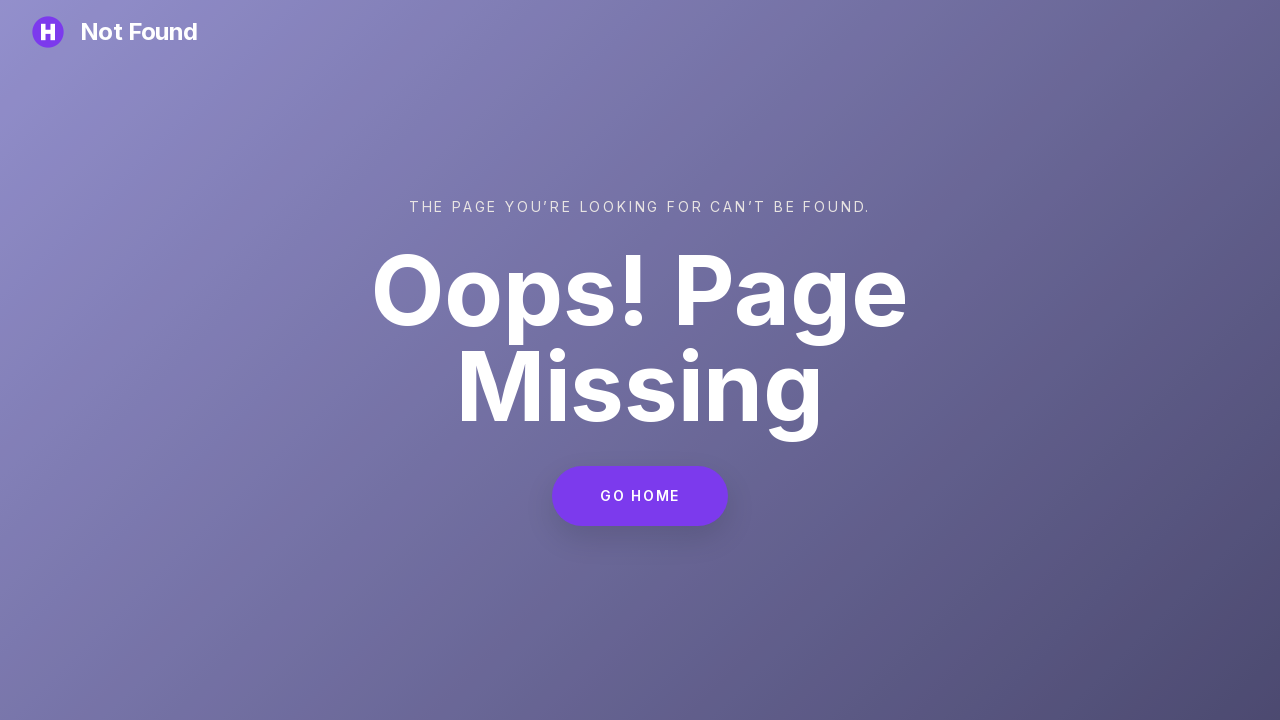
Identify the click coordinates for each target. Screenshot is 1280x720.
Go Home (640, 497)
